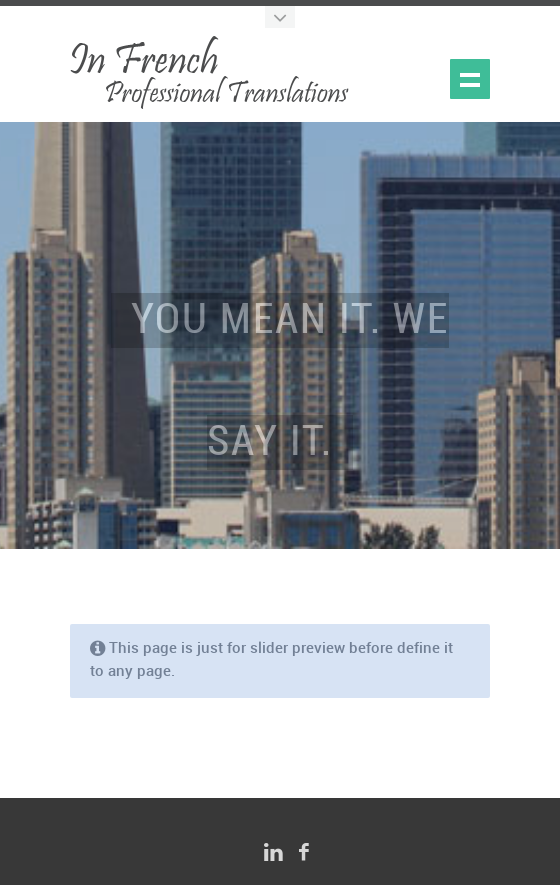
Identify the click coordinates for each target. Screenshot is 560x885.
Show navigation (470, 79)
